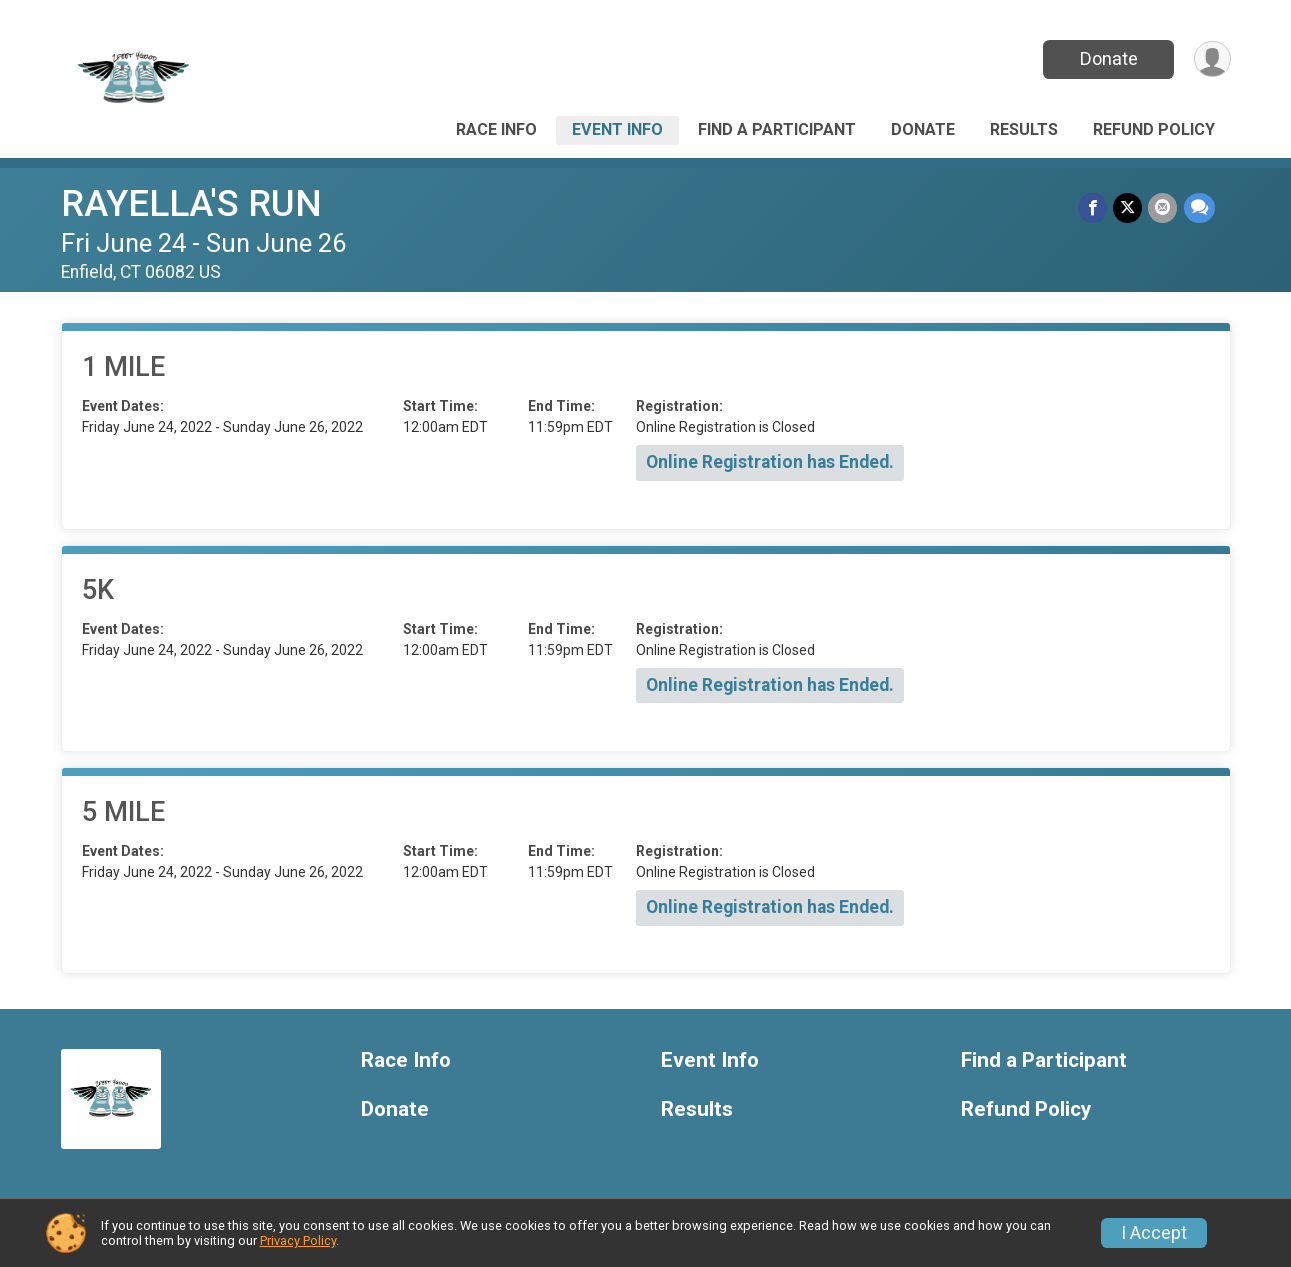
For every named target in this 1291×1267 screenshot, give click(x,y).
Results (1024, 129)
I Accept (1154, 1233)
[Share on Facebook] (1093, 207)
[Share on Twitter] (1128, 207)
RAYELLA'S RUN (191, 203)
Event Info (617, 129)
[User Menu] (1212, 59)
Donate (1108, 58)
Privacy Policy (298, 1240)
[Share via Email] (1163, 207)
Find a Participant (777, 129)
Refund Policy (1154, 129)
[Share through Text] (1199, 207)
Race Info (496, 129)
